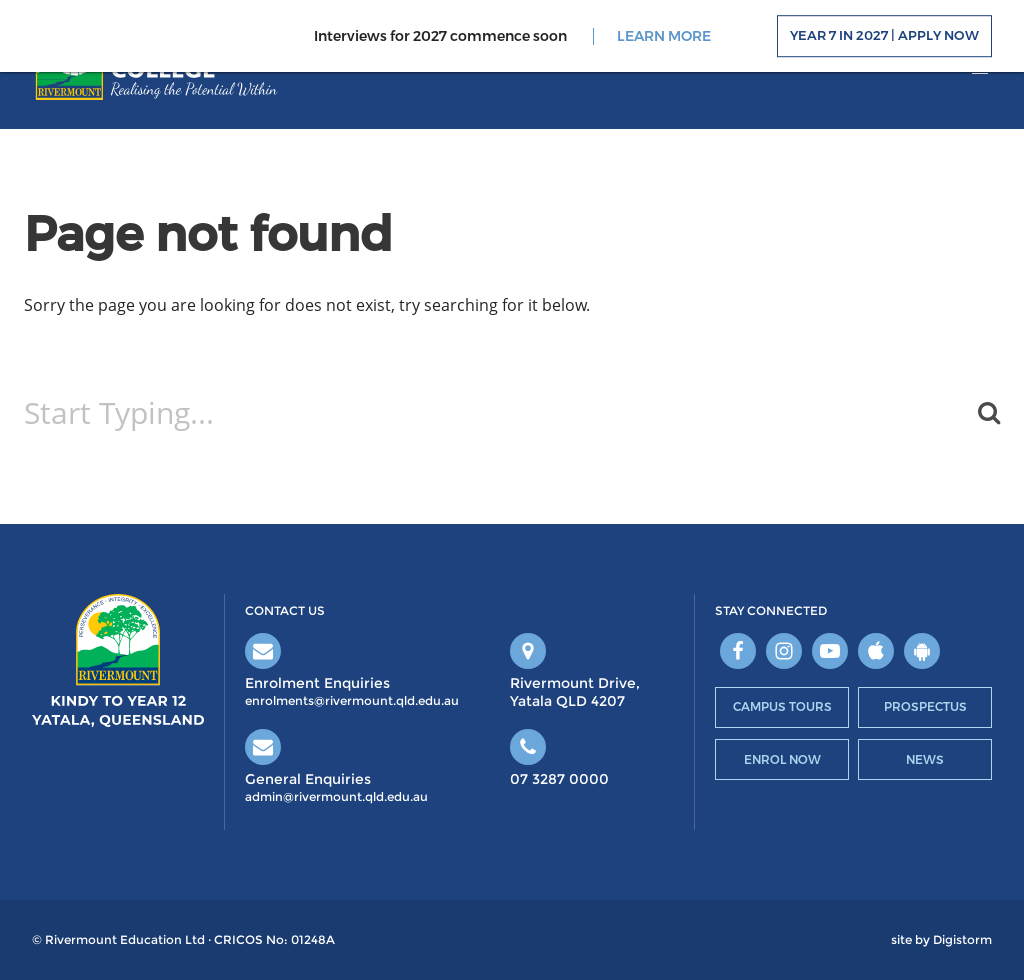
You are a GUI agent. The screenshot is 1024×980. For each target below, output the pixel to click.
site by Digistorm (941, 940)
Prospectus (925, 706)
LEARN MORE (664, 36)
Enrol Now (782, 759)
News (925, 759)
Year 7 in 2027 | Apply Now (884, 36)
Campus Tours (782, 706)
